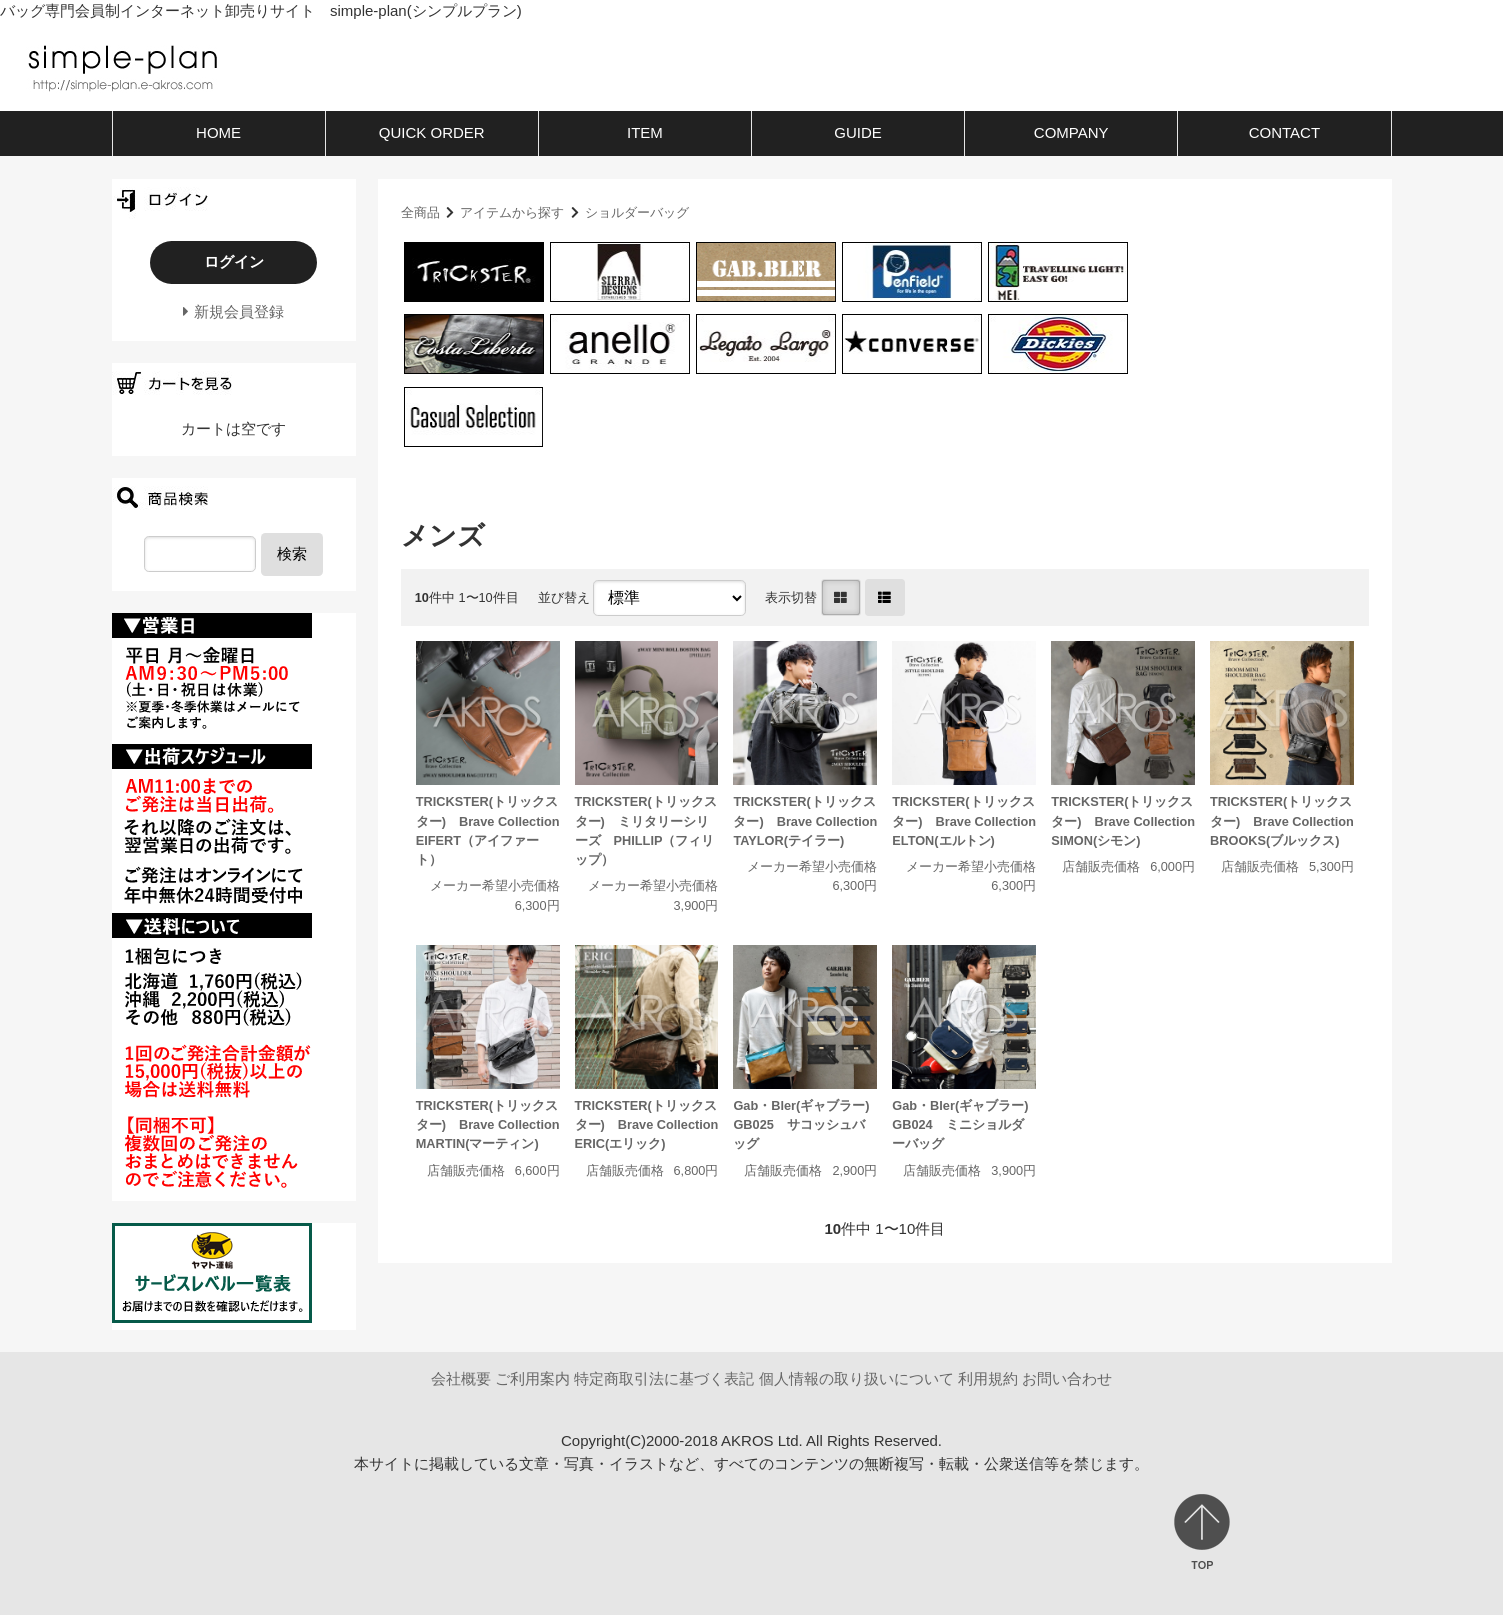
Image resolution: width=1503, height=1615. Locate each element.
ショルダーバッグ (637, 212)
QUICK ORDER (432, 132)
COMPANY (1071, 132)
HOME (218, 132)
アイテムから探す (512, 212)
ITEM (645, 132)
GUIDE (858, 132)
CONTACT (1284, 132)
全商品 (420, 212)
